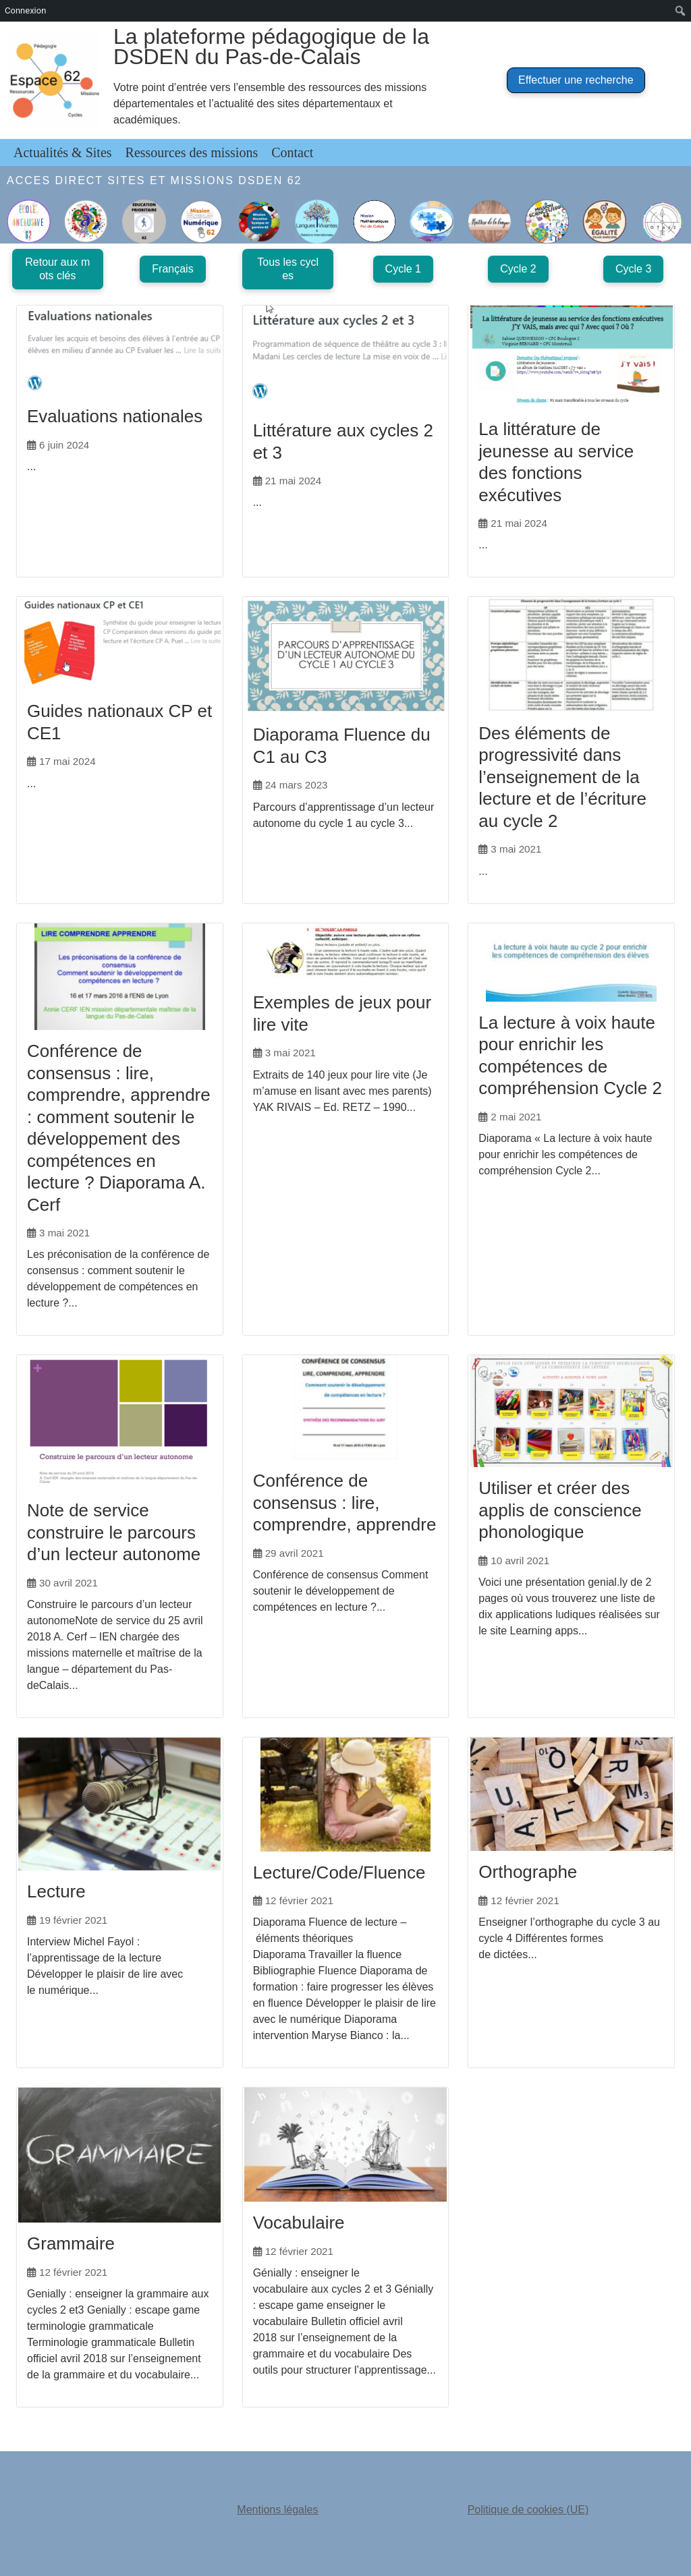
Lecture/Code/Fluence (339, 1869)
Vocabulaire (299, 2219)
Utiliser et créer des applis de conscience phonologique (559, 1508)
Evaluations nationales (114, 416)
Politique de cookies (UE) (528, 2506)
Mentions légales (277, 2506)
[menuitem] (680, 11)
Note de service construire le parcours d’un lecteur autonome (113, 1530)
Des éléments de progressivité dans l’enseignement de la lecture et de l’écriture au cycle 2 (562, 776)
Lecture (56, 1889)
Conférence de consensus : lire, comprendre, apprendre (345, 1496)
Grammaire (71, 2240)
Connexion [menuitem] (25, 10)
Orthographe (527, 1870)
